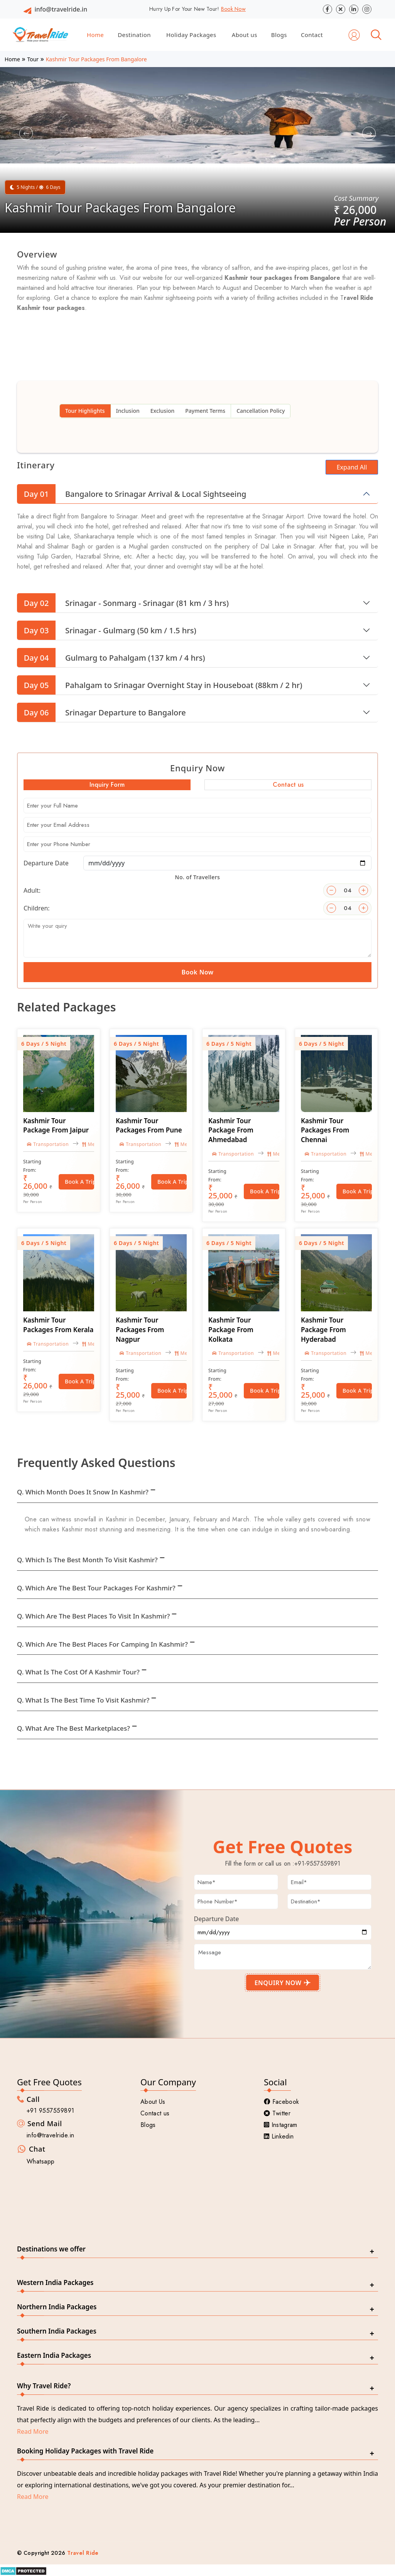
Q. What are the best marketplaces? (73, 1728)
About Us (152, 2101)
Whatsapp (41, 2161)
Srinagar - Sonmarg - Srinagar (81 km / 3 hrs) (123, 602)
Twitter (277, 2113)
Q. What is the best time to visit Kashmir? (83, 1700)
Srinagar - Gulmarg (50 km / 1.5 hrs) (106, 630)
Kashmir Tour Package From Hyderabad (323, 1330)
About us (244, 35)
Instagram (280, 2124)
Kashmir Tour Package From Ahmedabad (230, 1130)
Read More (32, 2431)
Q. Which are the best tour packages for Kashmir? (96, 1587)
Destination (134, 35)
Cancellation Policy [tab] (260, 410)
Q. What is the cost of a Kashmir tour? (78, 1671)
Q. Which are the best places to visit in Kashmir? (93, 1616)
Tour (33, 59)
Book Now (233, 9)
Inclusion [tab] (128, 410)
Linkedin (279, 2136)
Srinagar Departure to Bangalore (101, 712)
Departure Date (46, 863)
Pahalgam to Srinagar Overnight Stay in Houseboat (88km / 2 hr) (159, 685)
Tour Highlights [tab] (85, 410)
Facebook (281, 2101)
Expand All (352, 467)
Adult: (32, 890)
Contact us (154, 2113)
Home (95, 35)
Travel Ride (83, 2553)
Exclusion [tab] (162, 410)
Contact (312, 35)
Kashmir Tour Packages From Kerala (58, 1325)
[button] (26, 133)
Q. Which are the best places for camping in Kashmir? (102, 1644)
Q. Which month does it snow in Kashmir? (83, 1491)
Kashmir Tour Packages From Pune (149, 1125)
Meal (90, 1144)
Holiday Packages (191, 35)
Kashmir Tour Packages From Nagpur (140, 1330)
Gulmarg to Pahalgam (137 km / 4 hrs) (111, 657)
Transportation (48, 1144)
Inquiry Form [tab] (107, 784)
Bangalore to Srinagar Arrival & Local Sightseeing (131, 493)
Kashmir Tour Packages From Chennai (325, 1130)
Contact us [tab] (288, 784)
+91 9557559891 (50, 2110)
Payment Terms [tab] (205, 410)
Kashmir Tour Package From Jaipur (56, 1125)
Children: (37, 908)
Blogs (279, 35)
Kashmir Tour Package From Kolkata (230, 1330)
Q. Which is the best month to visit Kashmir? (87, 1559)
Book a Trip (79, 1181)
